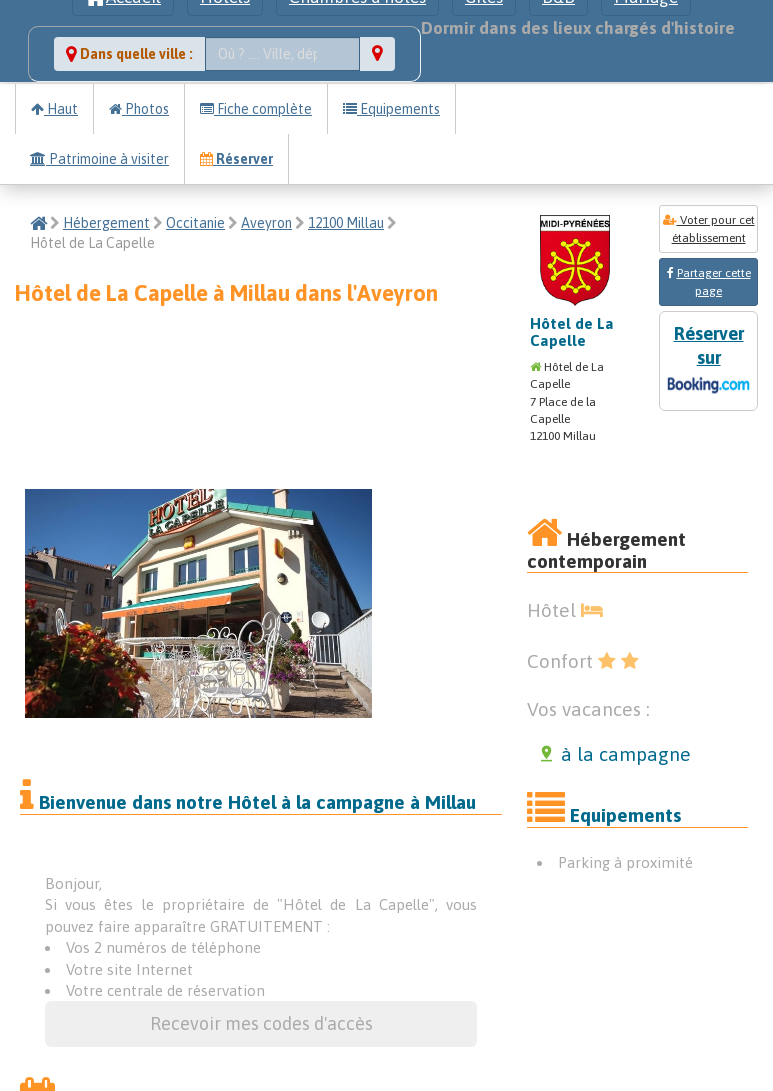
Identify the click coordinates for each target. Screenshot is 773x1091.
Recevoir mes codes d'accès (261, 1023)
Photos (139, 109)
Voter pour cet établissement (709, 229)
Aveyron (266, 223)
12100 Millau (346, 223)
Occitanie (195, 223)
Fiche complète (256, 109)
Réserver (236, 159)
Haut (54, 109)
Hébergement (106, 223)
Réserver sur (708, 361)
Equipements (391, 109)
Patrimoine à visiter (99, 159)
